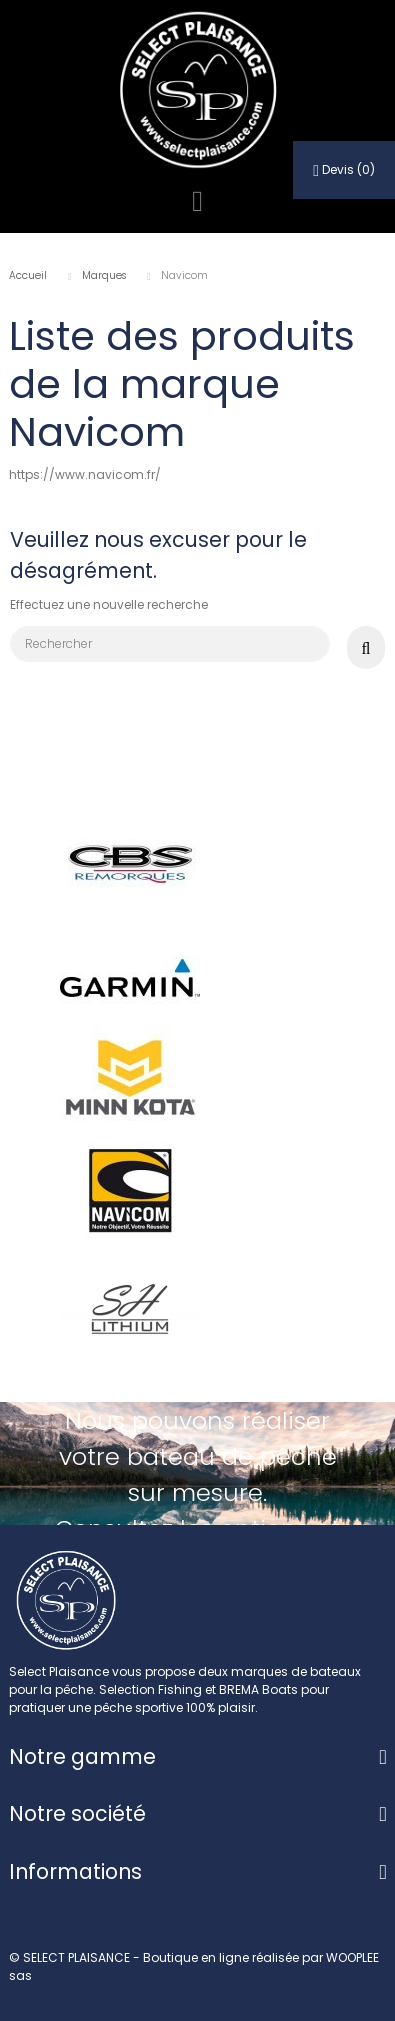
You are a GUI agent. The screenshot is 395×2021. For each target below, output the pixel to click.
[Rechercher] (170, 644)
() (344, 169)
